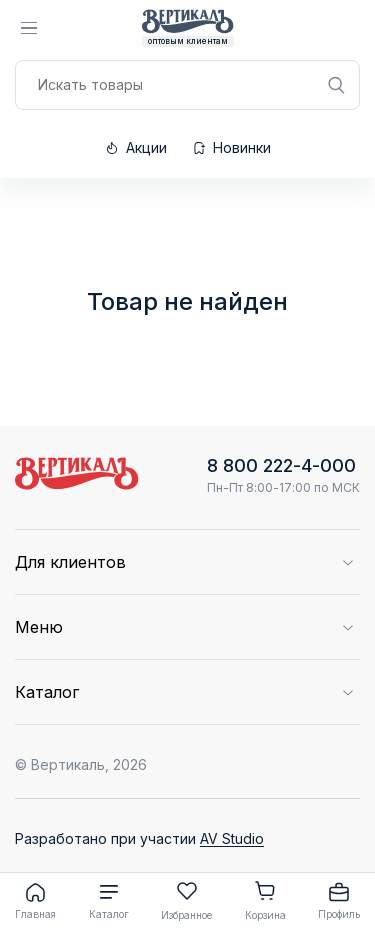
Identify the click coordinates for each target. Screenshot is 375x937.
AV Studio (232, 838)
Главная (35, 900)
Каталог (109, 900)
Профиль (339, 900)
